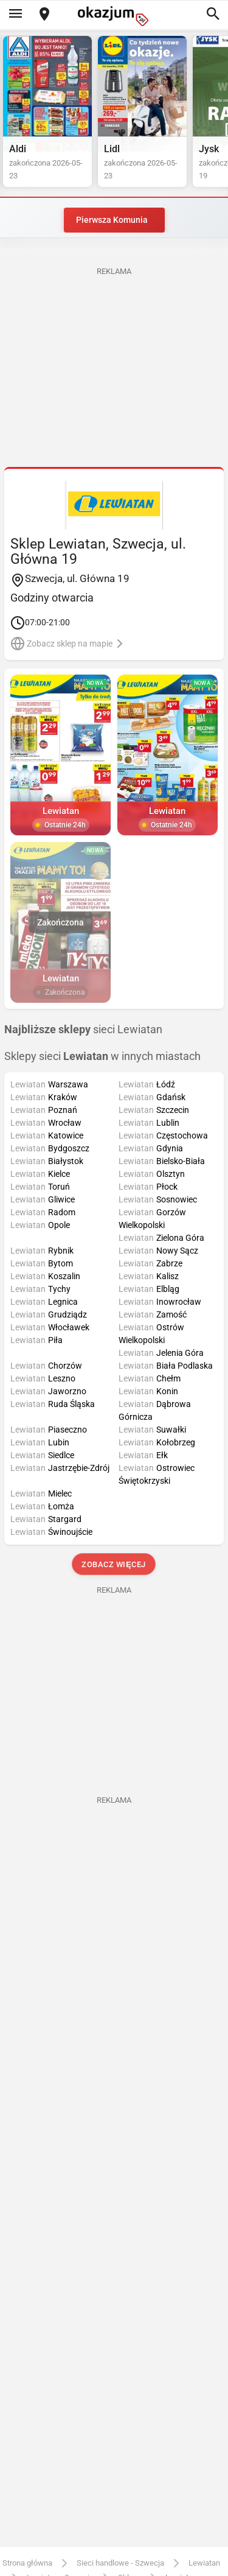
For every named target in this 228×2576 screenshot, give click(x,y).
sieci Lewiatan (83, 1029)
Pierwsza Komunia (112, 220)
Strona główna (27, 2562)
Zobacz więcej (114, 1564)
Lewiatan (204, 2562)
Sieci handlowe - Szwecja (120, 2562)
